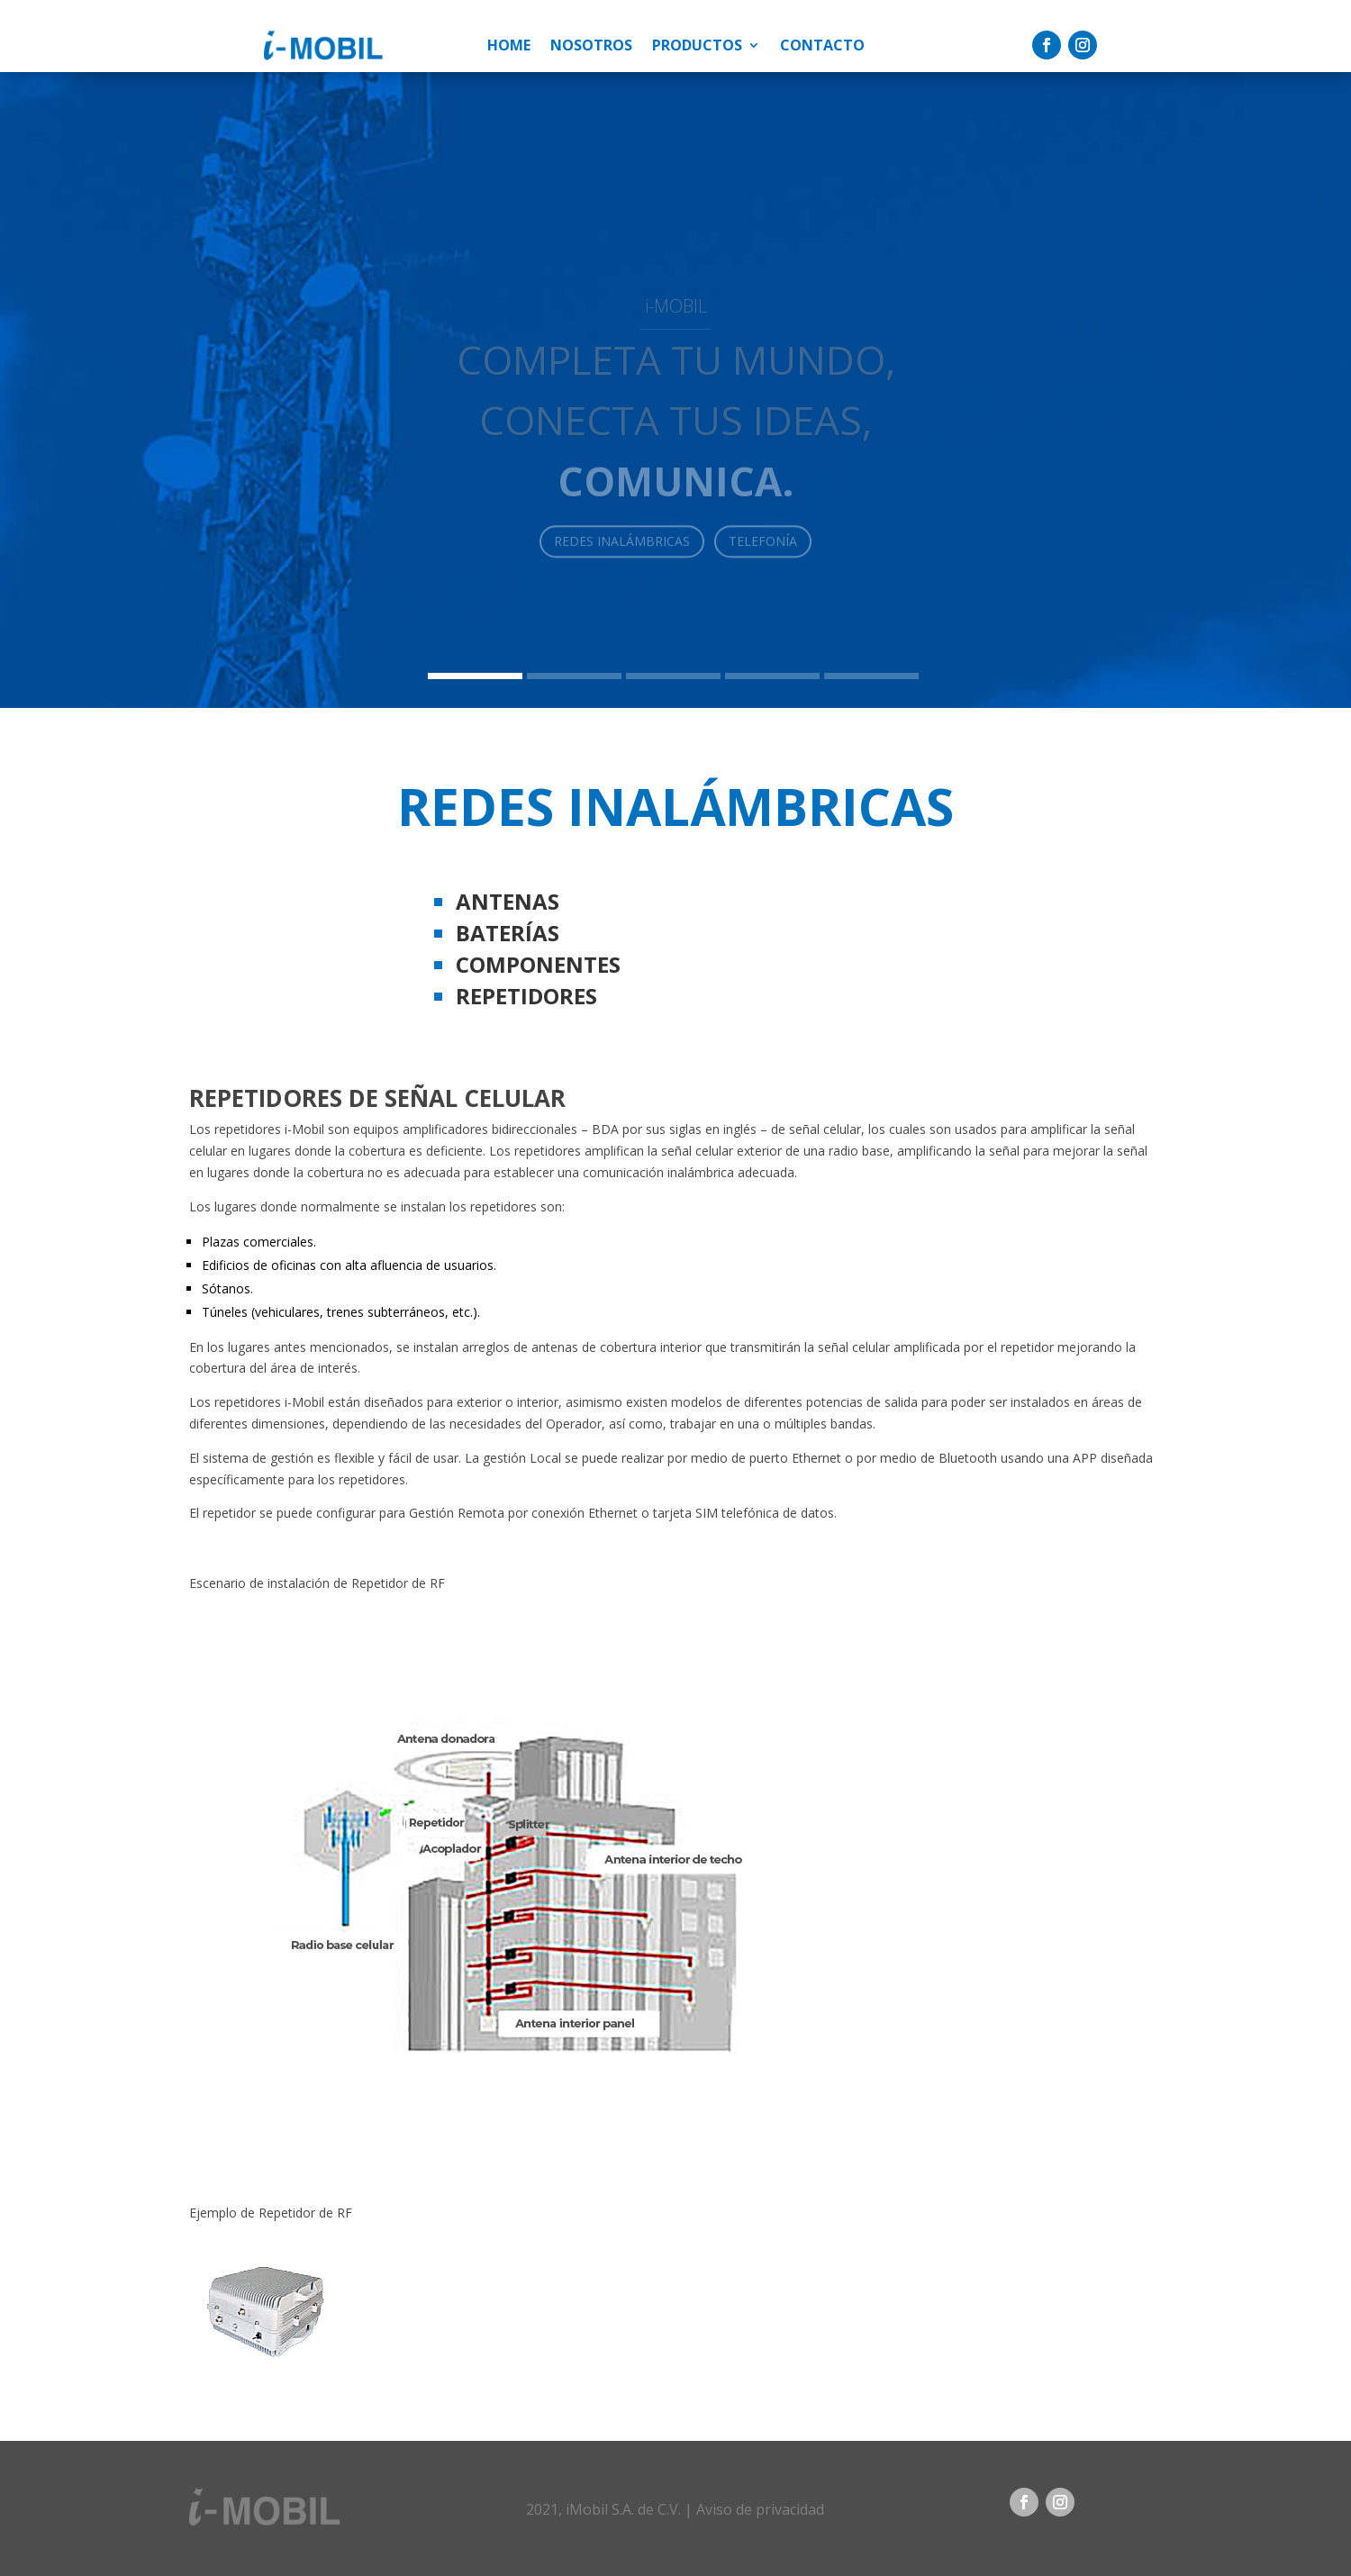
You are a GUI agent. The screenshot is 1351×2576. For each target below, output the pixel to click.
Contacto (822, 47)
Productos (697, 47)
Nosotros (591, 47)
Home (508, 47)
